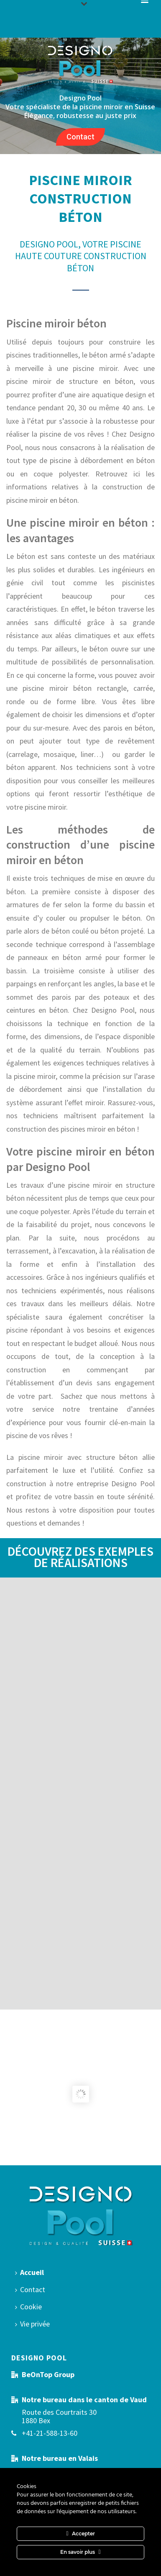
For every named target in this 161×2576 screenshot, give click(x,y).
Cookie (28, 2306)
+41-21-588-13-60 (49, 2433)
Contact (80, 136)
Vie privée (32, 2324)
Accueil (29, 2272)
